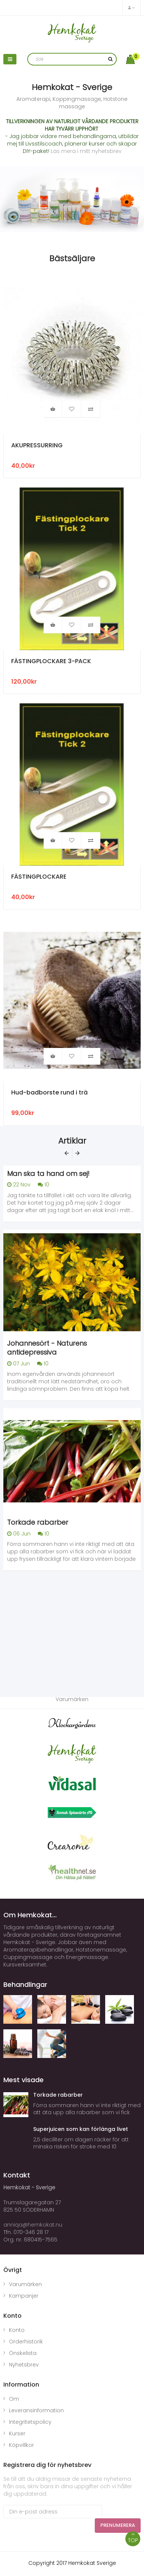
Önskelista (23, 2353)
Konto (17, 2330)
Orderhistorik (26, 2341)
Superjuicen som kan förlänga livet (80, 2129)
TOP (132, 2537)
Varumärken (25, 2284)
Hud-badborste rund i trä (49, 1093)
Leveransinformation (36, 2410)
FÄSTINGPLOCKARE (38, 877)
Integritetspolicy (30, 2422)
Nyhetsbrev (24, 2364)
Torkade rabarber (37, 1522)
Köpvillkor (21, 2445)
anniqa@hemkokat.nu (32, 2224)
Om (14, 2399)
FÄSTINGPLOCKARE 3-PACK (51, 661)
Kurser (17, 2433)
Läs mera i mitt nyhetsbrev (86, 151)
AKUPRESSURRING (37, 446)
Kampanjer (23, 2295)
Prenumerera (117, 2525)
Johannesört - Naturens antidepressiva (47, 1347)
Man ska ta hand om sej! (48, 1173)
